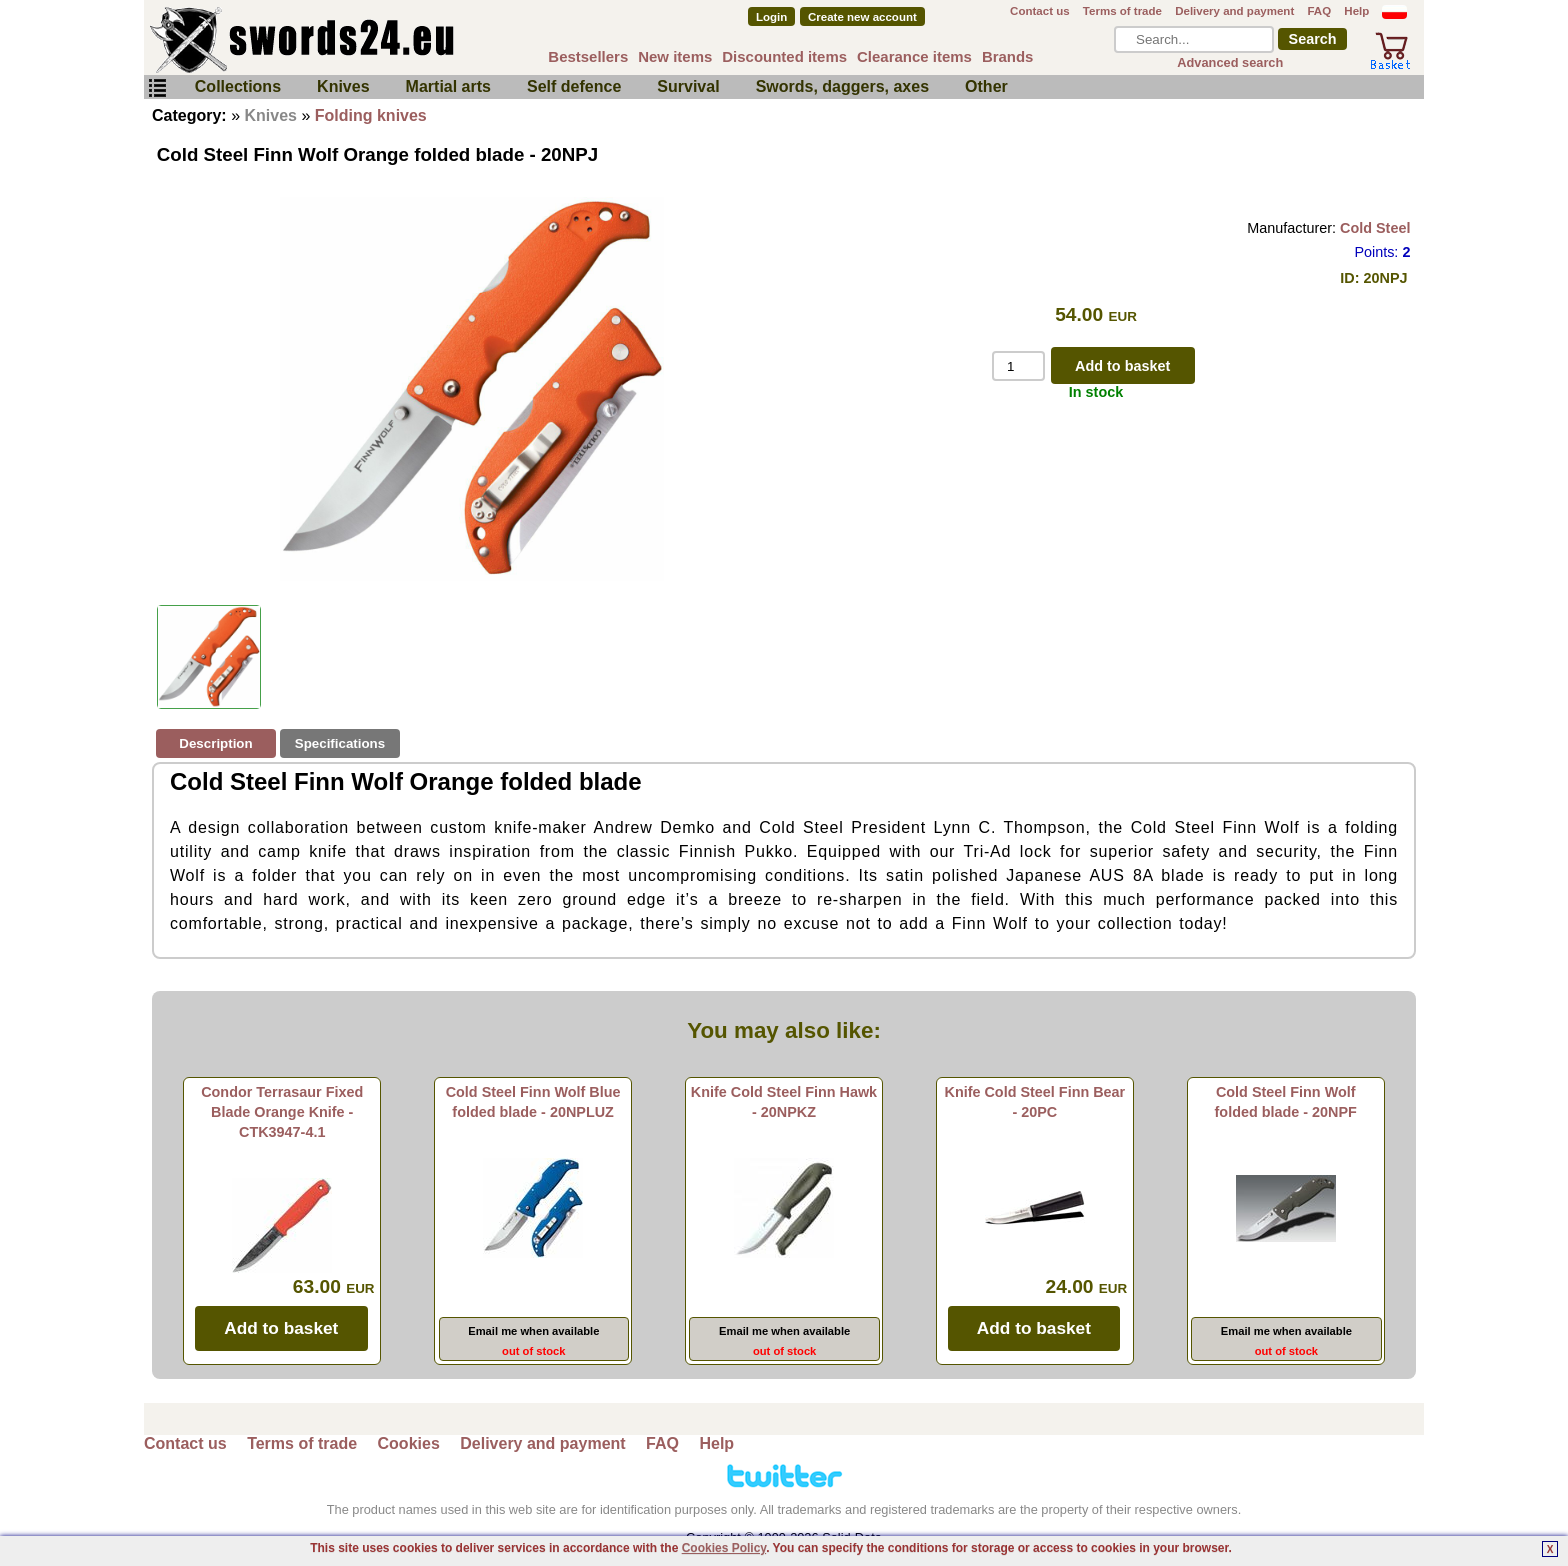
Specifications (340, 743)
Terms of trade (1122, 11)
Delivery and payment (1234, 11)
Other (986, 86)
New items (675, 56)
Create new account (862, 17)
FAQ (1319, 11)
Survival (688, 86)
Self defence (574, 86)
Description (215, 743)
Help (1356, 11)
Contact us (1040, 11)
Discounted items (784, 56)
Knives (343, 86)
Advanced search (1230, 62)
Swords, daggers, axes (842, 86)
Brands (1008, 56)
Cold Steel (1375, 228)
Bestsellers (588, 56)
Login (771, 17)
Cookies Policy (724, 1548)
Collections (238, 86)
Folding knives (371, 115)
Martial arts (448, 86)
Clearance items (914, 56)
